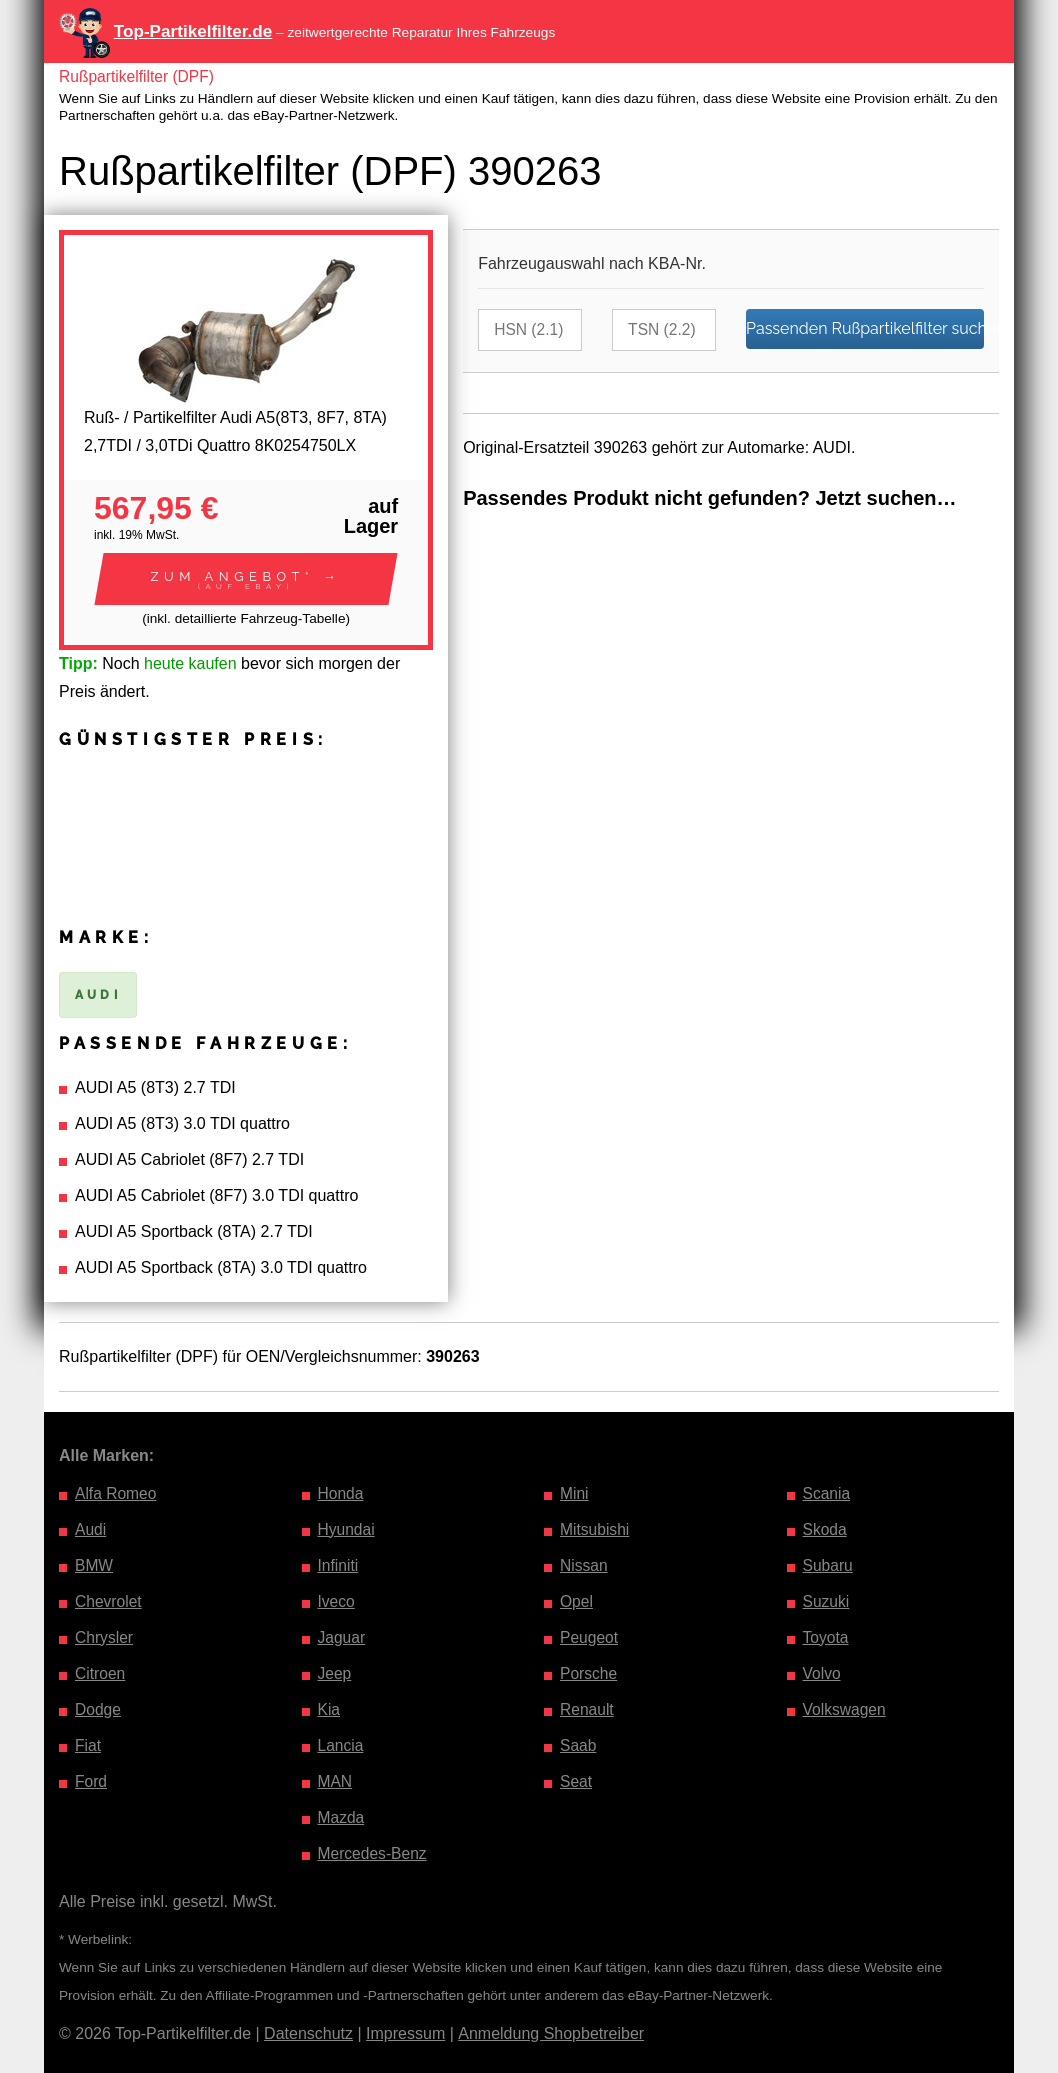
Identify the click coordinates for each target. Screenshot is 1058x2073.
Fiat (88, 1745)
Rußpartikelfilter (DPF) (138, 76)
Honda (341, 1493)
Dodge (98, 1709)
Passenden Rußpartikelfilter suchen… (865, 328)
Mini (574, 1493)
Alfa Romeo (117, 1493)
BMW (94, 1565)
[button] (246, 579)
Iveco (337, 1601)
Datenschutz (308, 2033)
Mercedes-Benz (374, 1853)
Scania (827, 1493)
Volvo (822, 1673)
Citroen (101, 1673)
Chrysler (105, 1637)
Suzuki (827, 1601)
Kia (329, 1709)
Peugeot (590, 1637)
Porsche (589, 1673)
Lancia (341, 1745)
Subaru (829, 1565)
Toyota (826, 1637)
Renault (587, 1709)
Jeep (335, 1673)
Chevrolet (109, 1601)
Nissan (584, 1565)
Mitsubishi (595, 1529)
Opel (577, 1601)
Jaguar (342, 1637)
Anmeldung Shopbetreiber (551, 2033)
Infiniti (339, 1565)
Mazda (342, 1817)
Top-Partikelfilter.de (193, 31)
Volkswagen (845, 1709)
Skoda (825, 1529)
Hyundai (347, 1529)
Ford (91, 1781)
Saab (578, 1745)
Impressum (405, 2033)
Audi (91, 1529)
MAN (336, 1781)
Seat (576, 1781)
